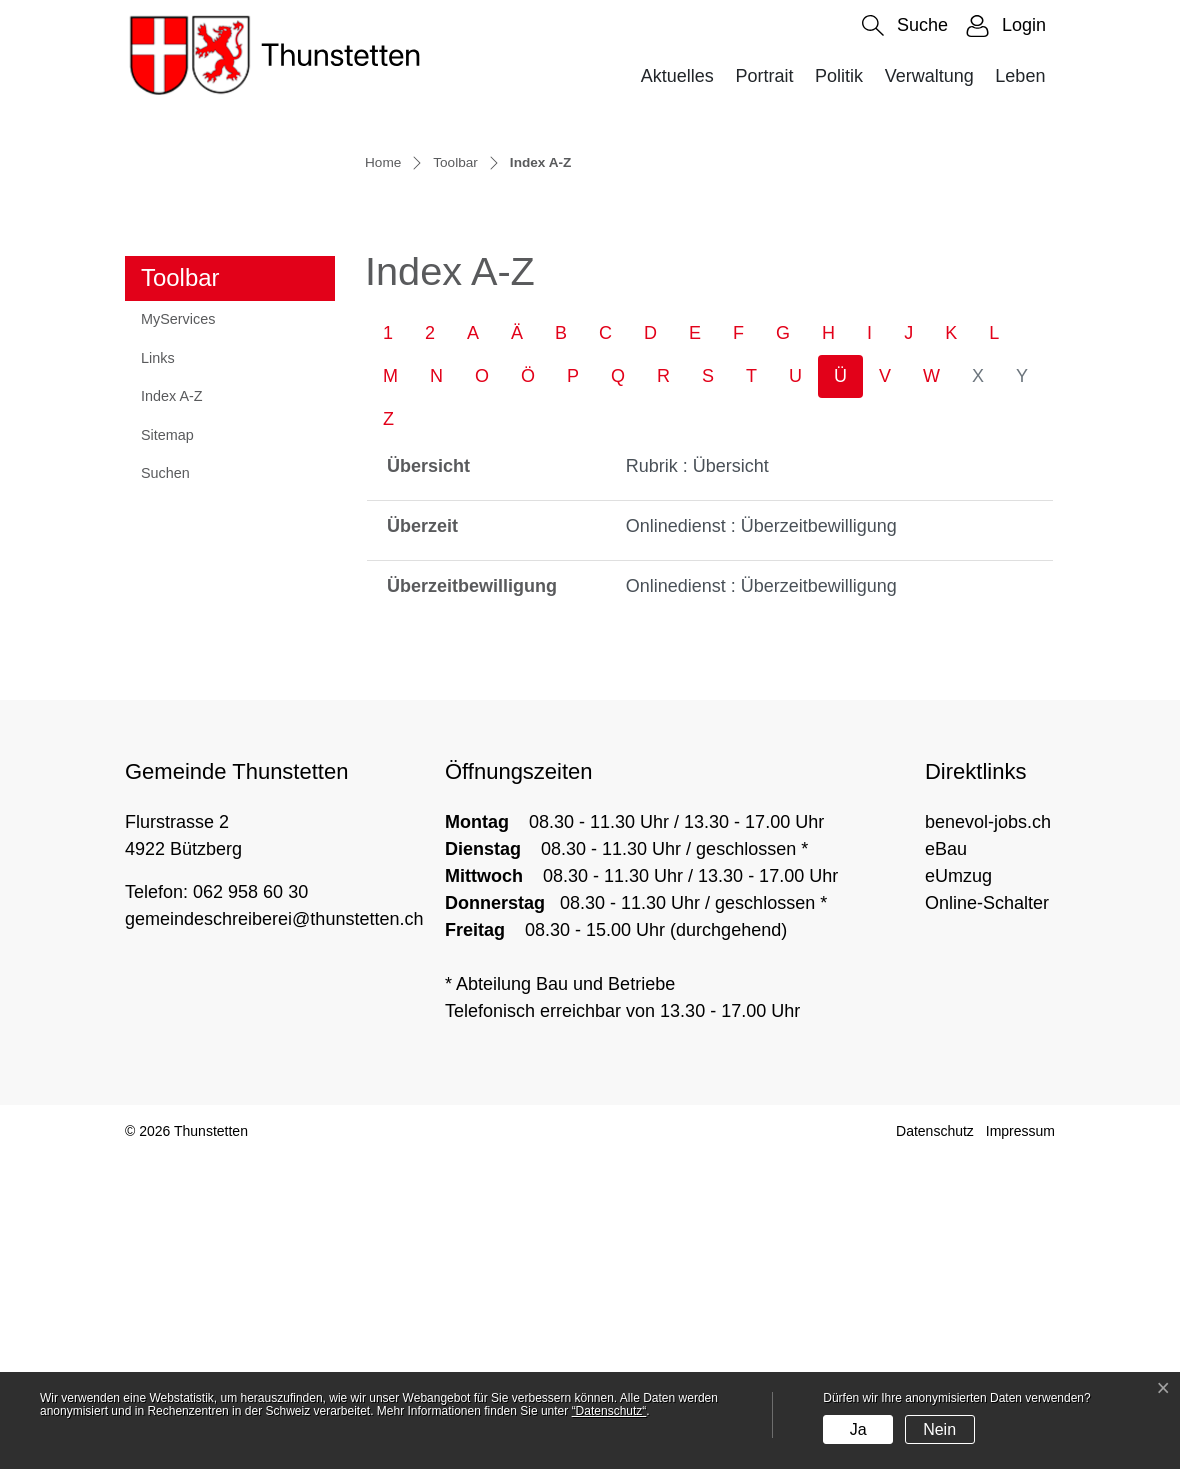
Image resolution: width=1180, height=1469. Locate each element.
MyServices (178, 630)
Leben (1020, 76)
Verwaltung (929, 76)
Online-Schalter (987, 1214)
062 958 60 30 (250, 1203)
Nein (939, 1429)
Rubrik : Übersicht (697, 777)
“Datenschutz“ (609, 1411)
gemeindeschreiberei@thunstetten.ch (274, 1230)
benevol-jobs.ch (988, 1133)
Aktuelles (677, 76)
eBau (946, 1160)
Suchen (165, 784)
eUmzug (958, 1187)
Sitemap (167, 746)
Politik (839, 76)
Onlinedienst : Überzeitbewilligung (761, 837)
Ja (858, 1429)
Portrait (764, 76)
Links (158, 669)
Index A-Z (189, 713)
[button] (905, 25)
